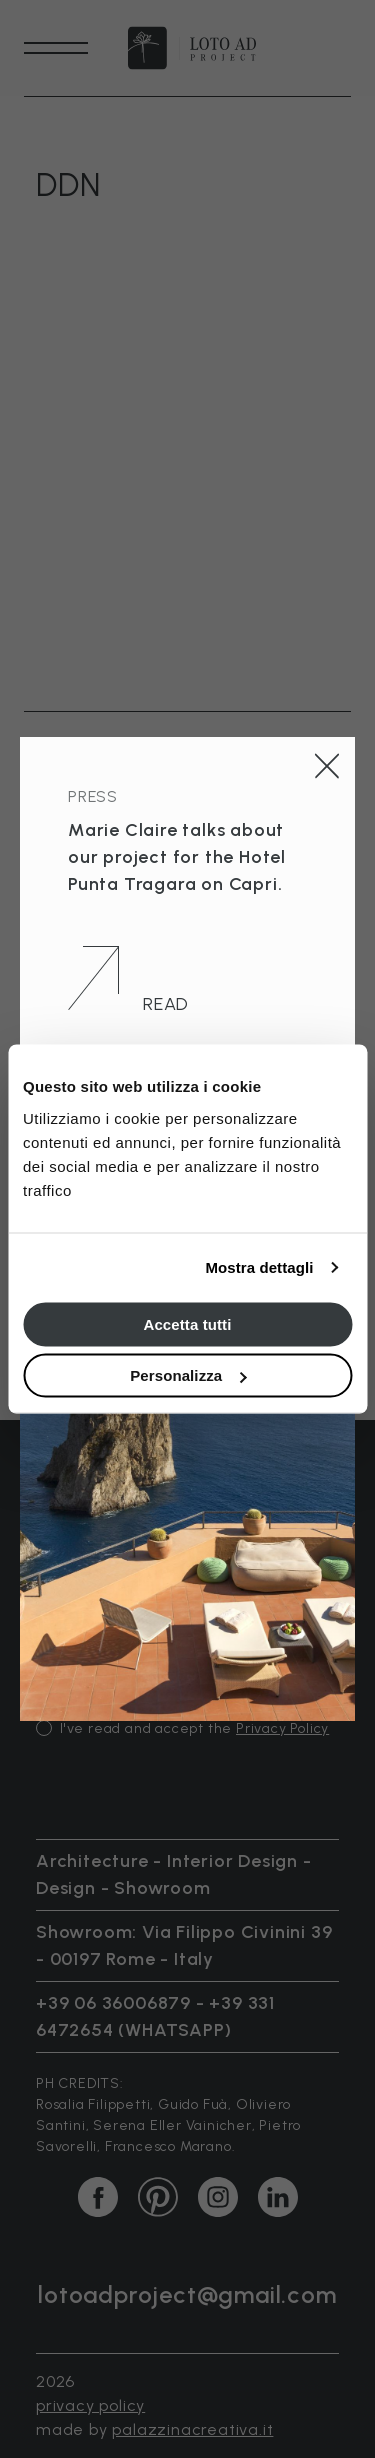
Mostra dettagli (259, 1267)
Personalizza (188, 1375)
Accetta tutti (188, 1323)
